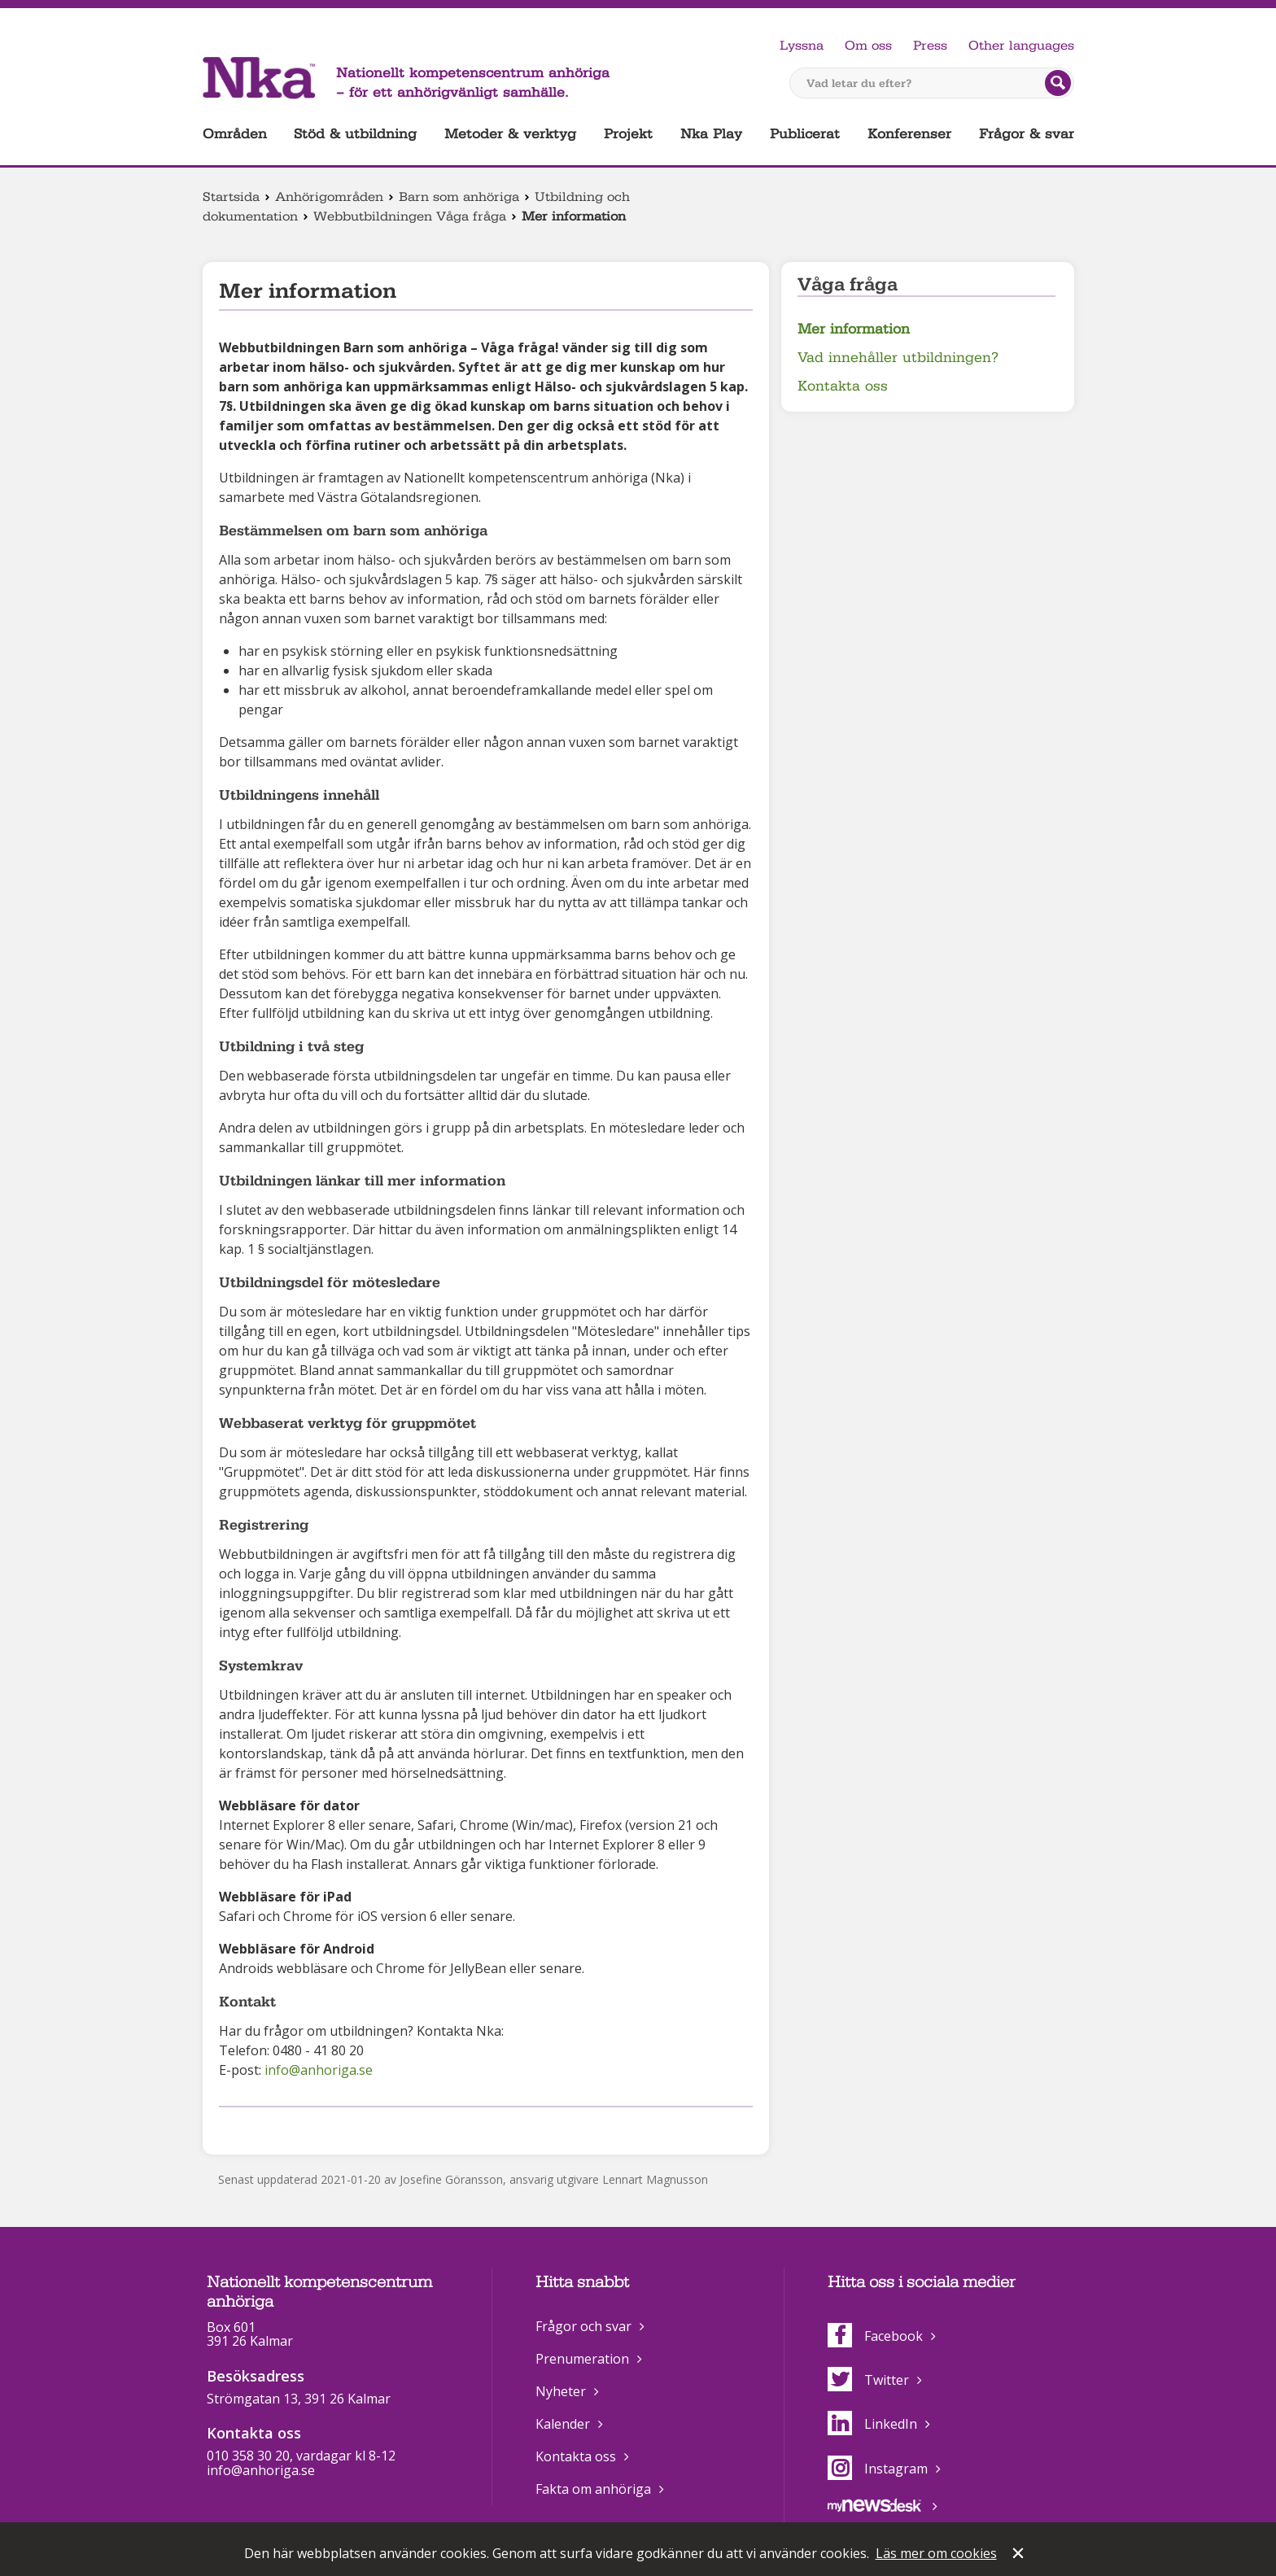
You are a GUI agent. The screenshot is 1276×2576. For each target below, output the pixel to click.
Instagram (878, 2469)
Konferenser (909, 134)
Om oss (868, 45)
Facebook (875, 2336)
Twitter (868, 2380)
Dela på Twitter (254, 2128)
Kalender (562, 2424)
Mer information (854, 329)
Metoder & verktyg (510, 134)
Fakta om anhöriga (593, 2489)
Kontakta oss (843, 386)
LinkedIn (872, 2424)
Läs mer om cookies (936, 2553)
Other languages (1021, 45)
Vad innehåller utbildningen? (898, 357)
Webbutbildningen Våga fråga (409, 216)
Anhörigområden (329, 197)
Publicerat (805, 134)
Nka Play (711, 134)
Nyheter (560, 2391)
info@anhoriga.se (318, 2070)
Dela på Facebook (229, 2128)
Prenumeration (582, 2359)
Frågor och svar (583, 2326)
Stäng (1020, 2555)
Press (930, 45)
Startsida (231, 197)
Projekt (628, 134)
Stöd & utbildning (355, 134)
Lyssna (802, 45)
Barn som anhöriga (459, 197)
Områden (235, 134)
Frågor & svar (1026, 134)
